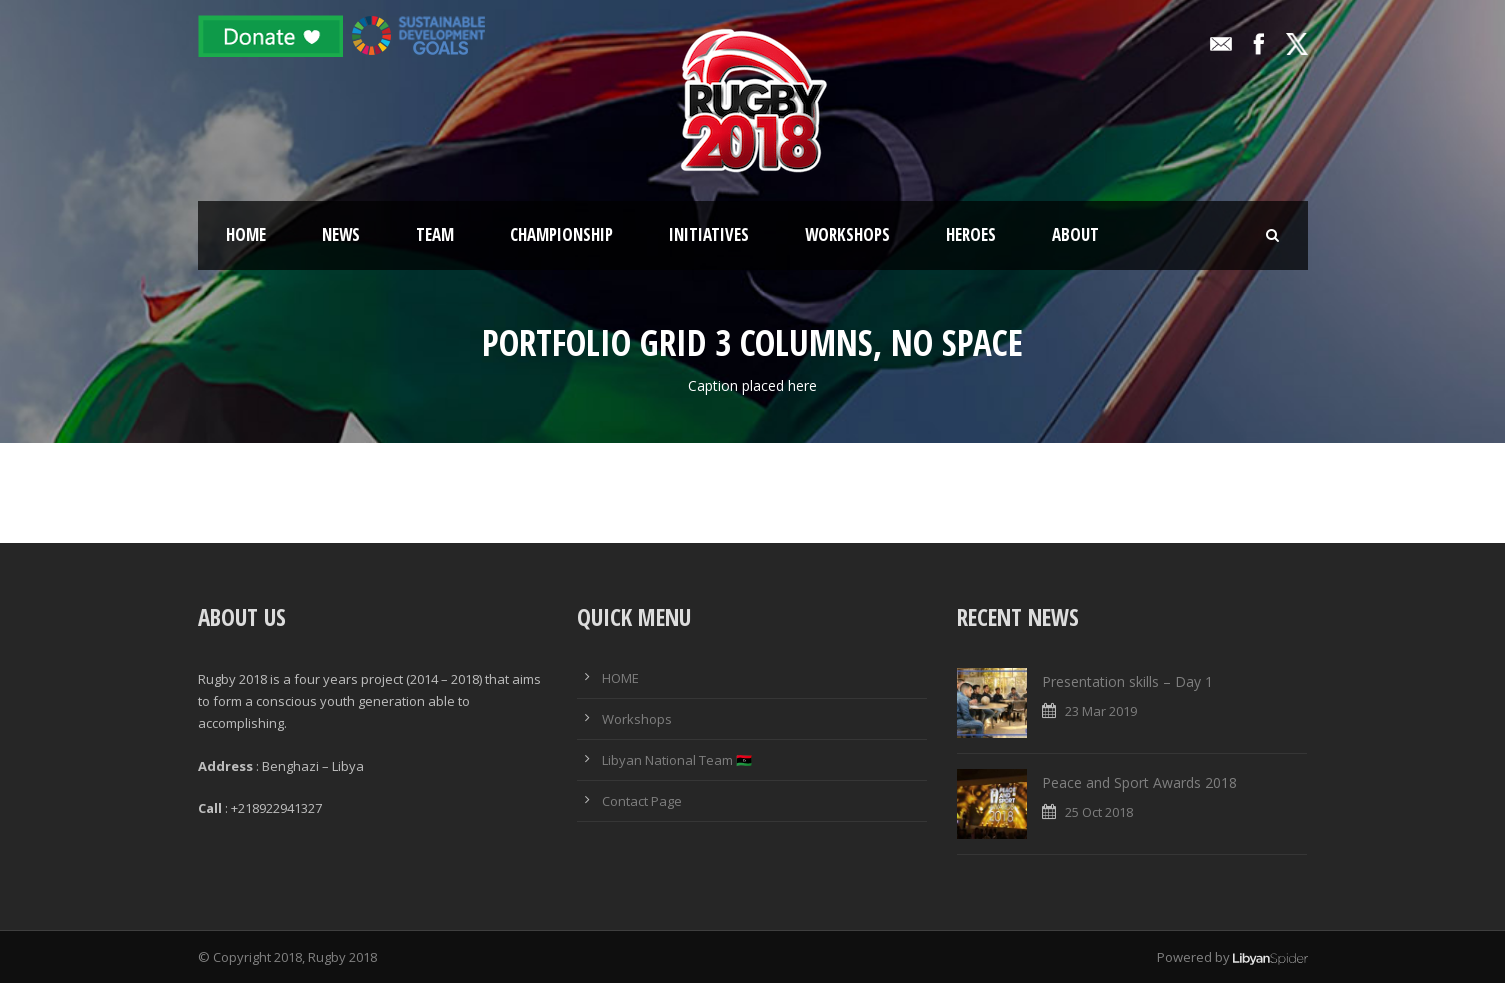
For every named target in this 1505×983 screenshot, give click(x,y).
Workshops (847, 234)
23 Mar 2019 (1101, 711)
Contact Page (642, 801)
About (1075, 234)
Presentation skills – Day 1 (1127, 681)
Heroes (971, 234)
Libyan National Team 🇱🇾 (677, 760)
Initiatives (709, 234)
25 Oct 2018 (1099, 812)
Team (435, 234)
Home (246, 234)
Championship (561, 234)
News (341, 234)
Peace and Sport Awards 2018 (1139, 782)
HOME (620, 678)
